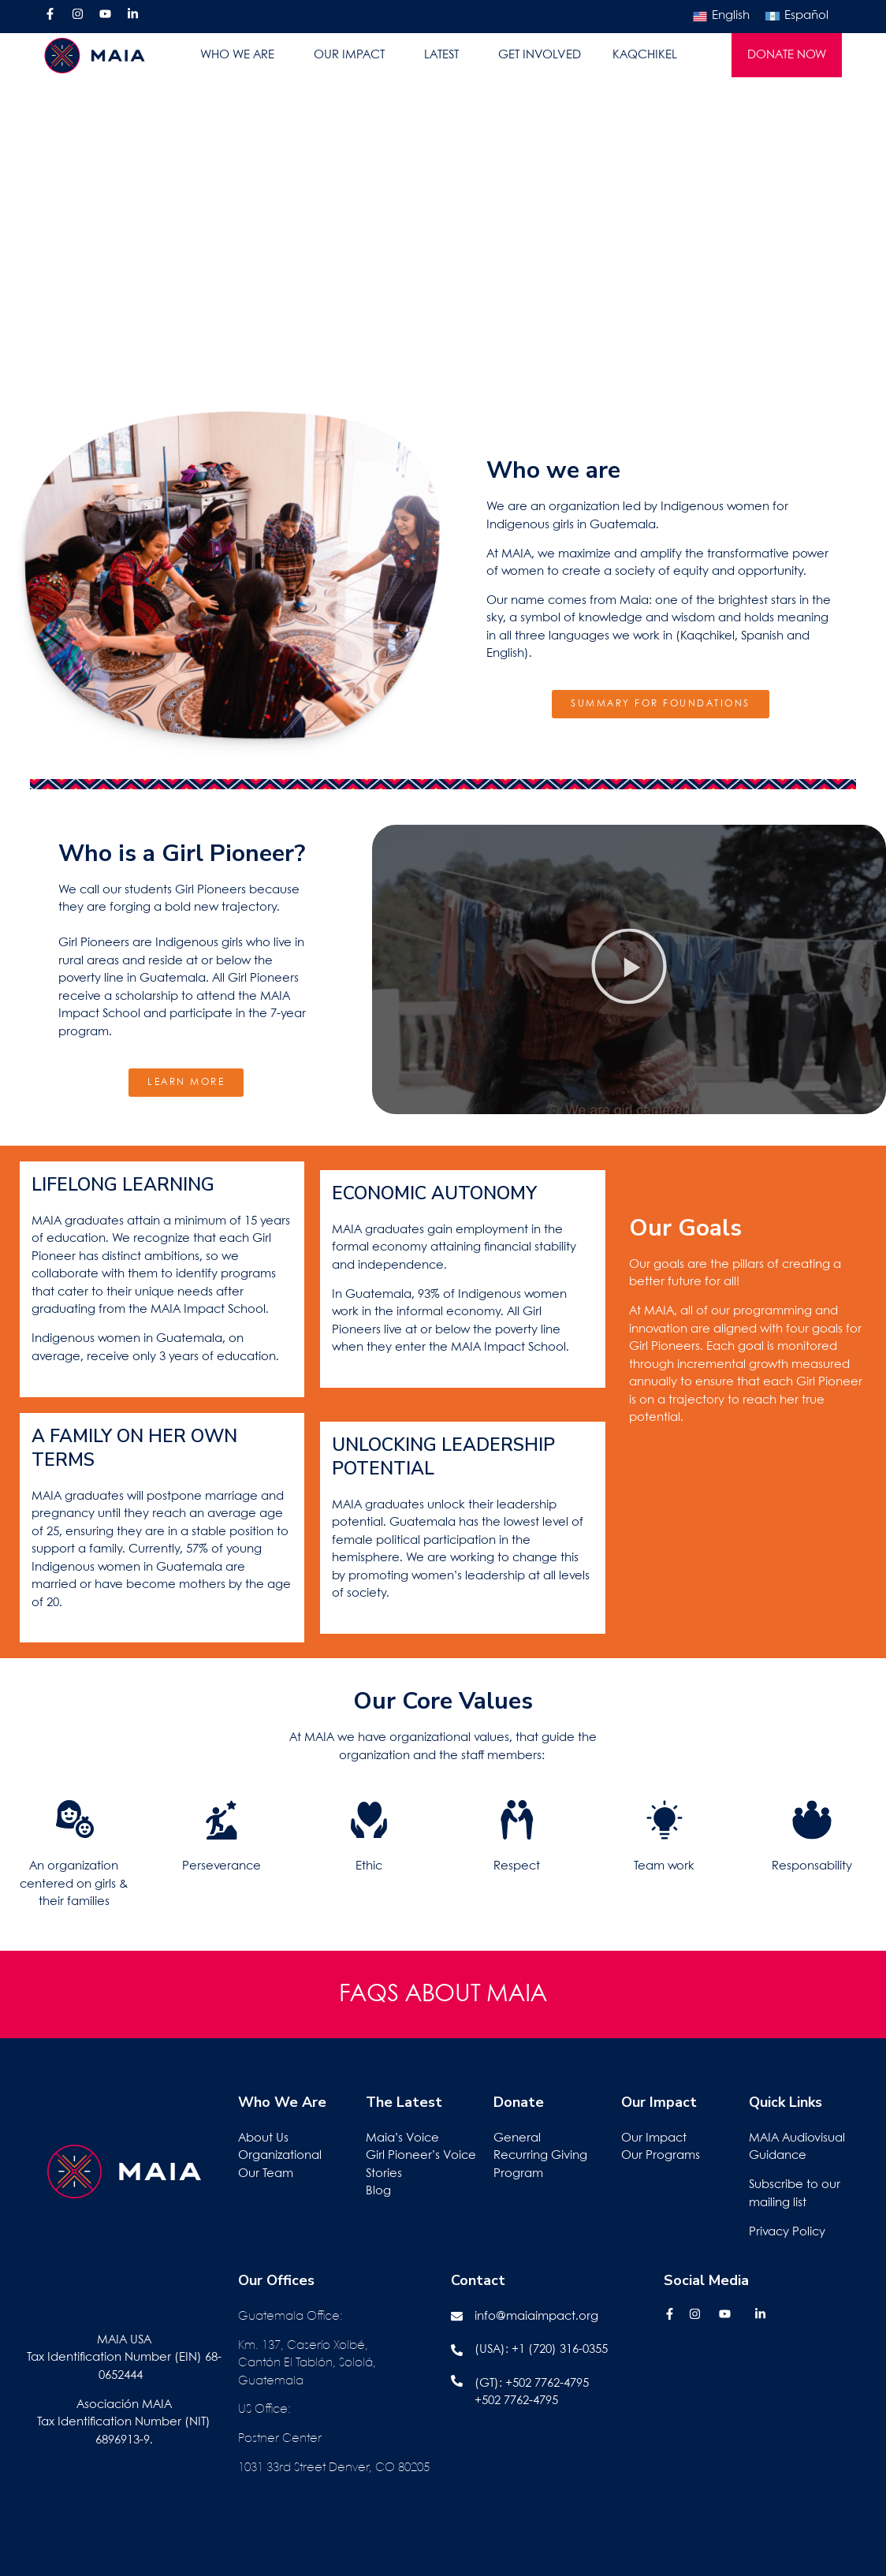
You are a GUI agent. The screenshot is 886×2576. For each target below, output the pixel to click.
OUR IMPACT (353, 55)
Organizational (280, 2155)
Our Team (265, 2173)
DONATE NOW (786, 55)
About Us (263, 2138)
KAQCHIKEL (644, 55)
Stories (384, 2173)
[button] (629, 969)
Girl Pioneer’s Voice (421, 2155)
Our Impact (654, 2138)
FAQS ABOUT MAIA (443, 1994)
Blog (378, 2191)
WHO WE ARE (241, 55)
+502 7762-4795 (547, 2383)
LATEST (445, 55)
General (517, 2138)
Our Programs (660, 2155)
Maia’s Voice (402, 2138)
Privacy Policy (787, 2232)
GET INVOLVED (539, 55)
